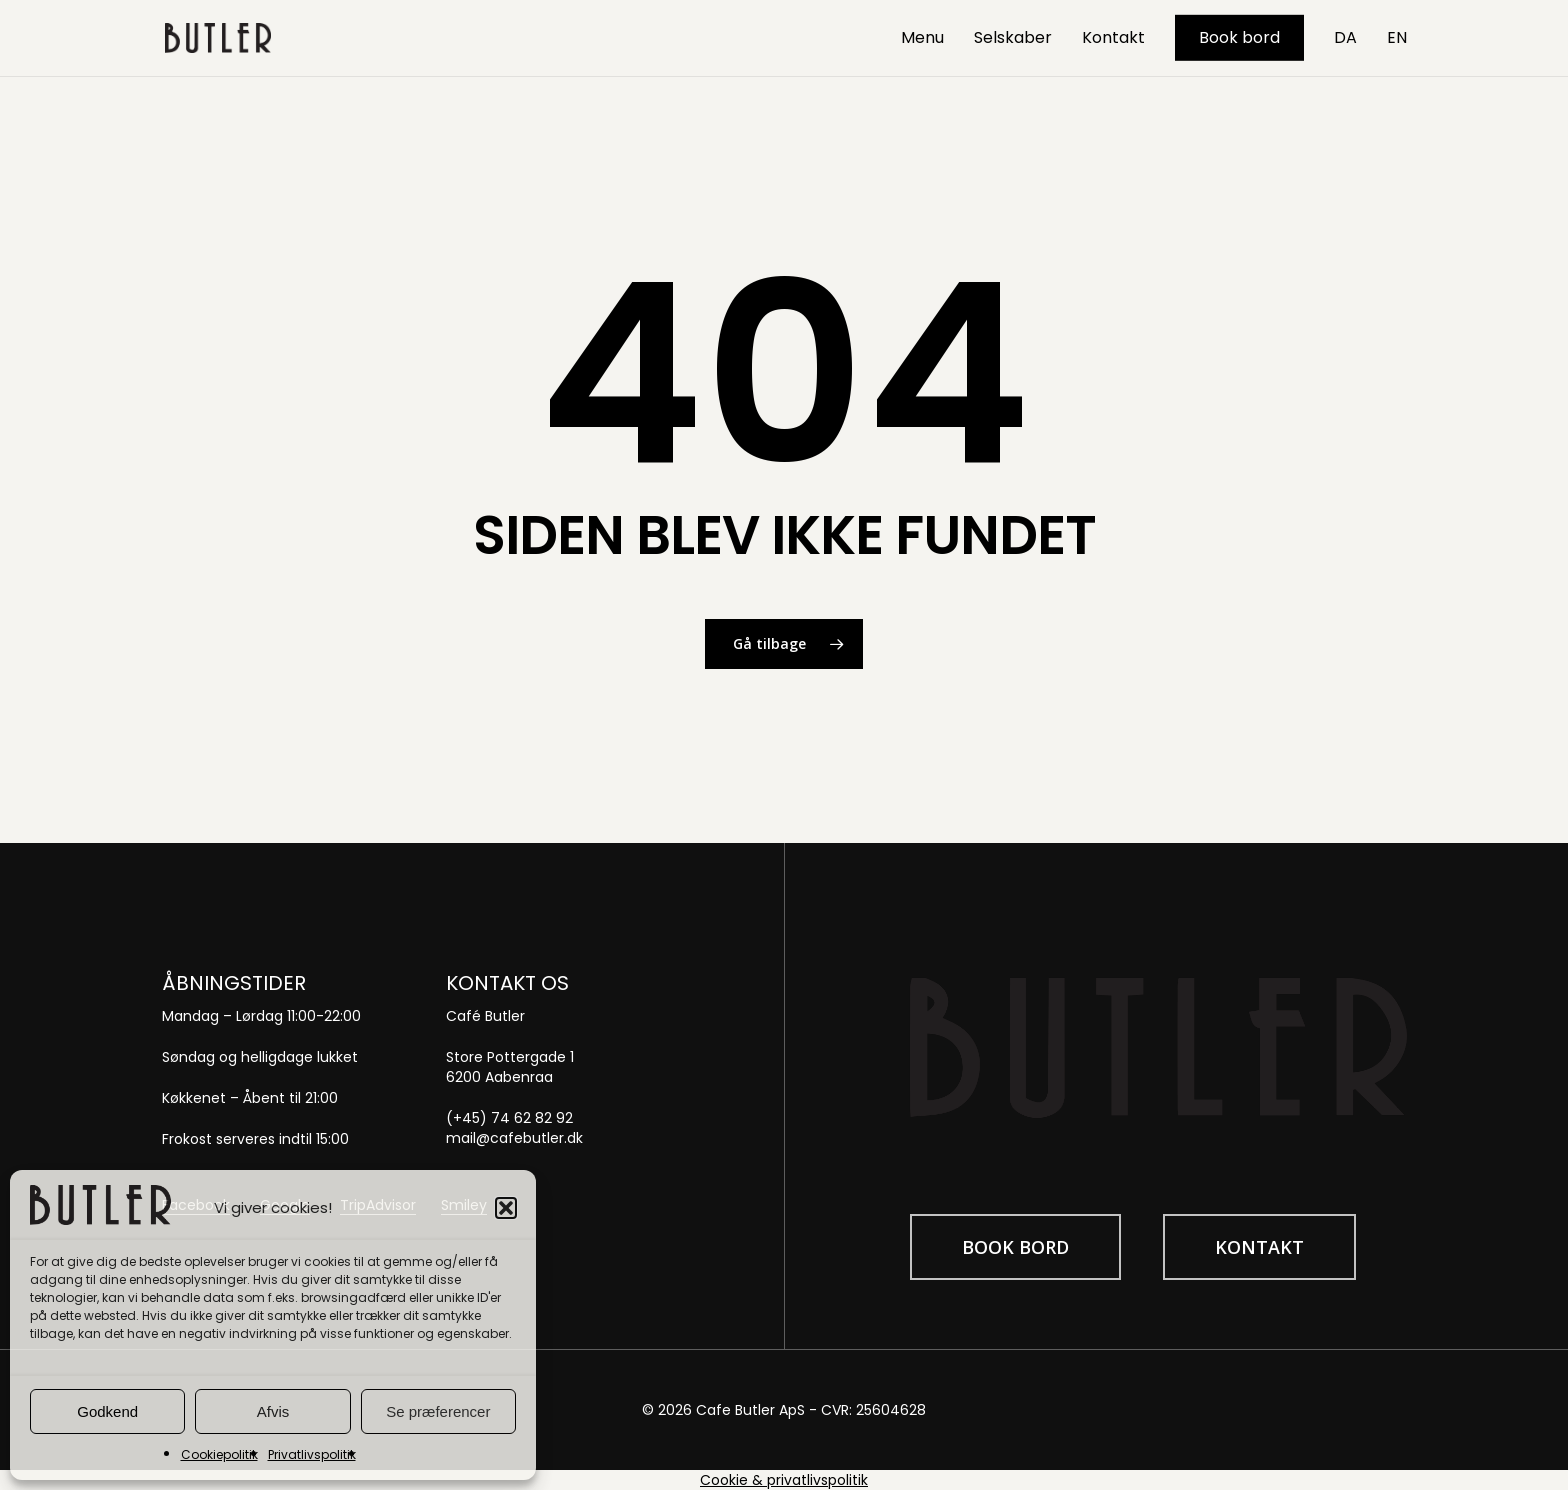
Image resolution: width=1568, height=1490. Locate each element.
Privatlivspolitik (312, 1454)
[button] (506, 1208)
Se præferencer (438, 1411)
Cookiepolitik (219, 1454)
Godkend (107, 1411)
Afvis (273, 1411)
